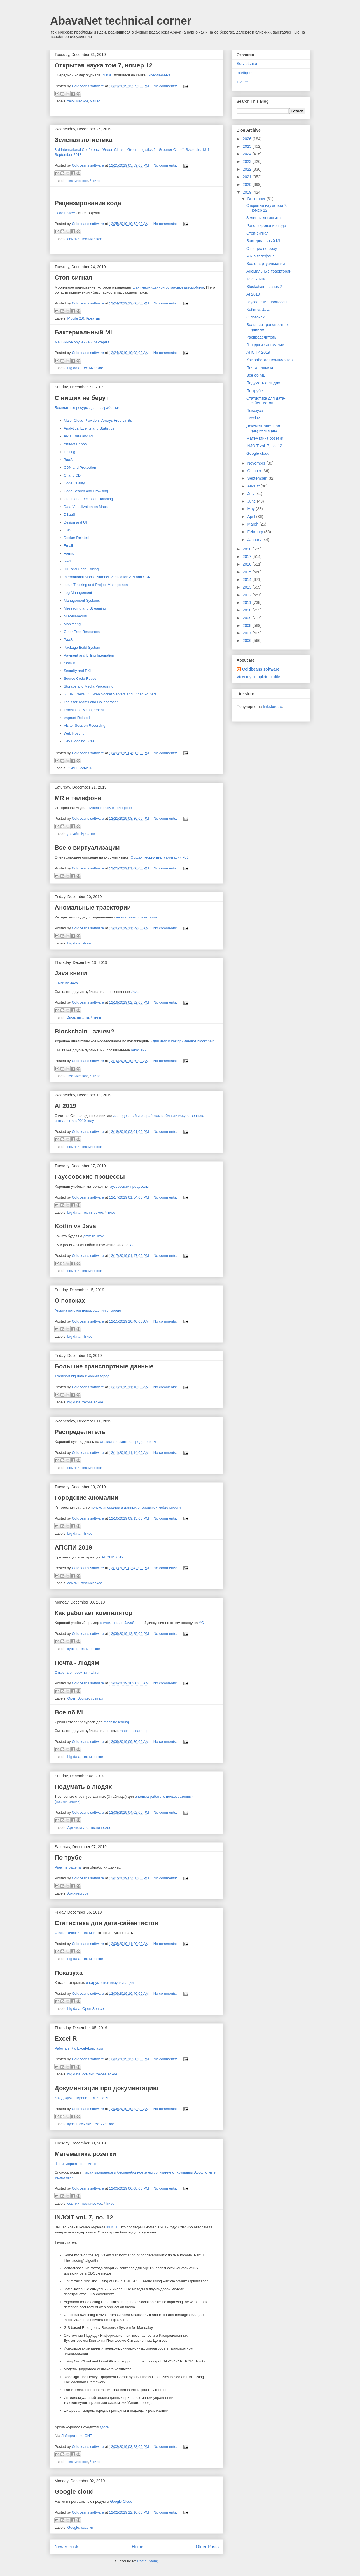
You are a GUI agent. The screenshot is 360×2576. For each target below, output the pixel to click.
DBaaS (69, 514)
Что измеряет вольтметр (75, 2164)
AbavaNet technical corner (120, 21)
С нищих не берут (82, 397)
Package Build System (82, 647)
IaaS (67, 561)
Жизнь (72, 768)
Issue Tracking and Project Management (96, 585)
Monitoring (72, 624)
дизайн (73, 833)
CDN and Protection (80, 467)
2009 (248, 618)
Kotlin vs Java (75, 1226)
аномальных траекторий (136, 917)
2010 (248, 610)
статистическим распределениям (128, 1442)
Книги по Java (66, 983)
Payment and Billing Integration (89, 655)
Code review (65, 213)
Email (68, 545)
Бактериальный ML (84, 332)
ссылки (73, 239)
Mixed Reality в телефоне (110, 808)
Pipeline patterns (68, 1867)
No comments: (165, 86)
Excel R (66, 2038)
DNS (67, 530)
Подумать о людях (83, 1786)
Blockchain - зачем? (84, 1031)
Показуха (69, 1972)
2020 (248, 184)
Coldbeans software (260, 669)
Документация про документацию (106, 2088)
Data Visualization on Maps (86, 507)
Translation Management (84, 710)
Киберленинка (158, 75)
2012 (248, 595)
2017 (248, 556)
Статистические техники (75, 1933)
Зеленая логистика (83, 139)
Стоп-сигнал (73, 277)
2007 (248, 633)
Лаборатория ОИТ (76, 2436)
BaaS (68, 460)
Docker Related (76, 538)
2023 (248, 161)
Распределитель (80, 1431)
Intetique (244, 73)
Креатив (93, 318)
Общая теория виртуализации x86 (159, 857)
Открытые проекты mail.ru (77, 1672)
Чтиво (95, 101)
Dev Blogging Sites (79, 741)
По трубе (68, 1857)
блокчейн (139, 1050)
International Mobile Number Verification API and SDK (107, 577)
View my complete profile (258, 676)
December (256, 198)
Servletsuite (247, 63)
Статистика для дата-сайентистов (106, 1922)
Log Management (78, 592)
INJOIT (107, 75)
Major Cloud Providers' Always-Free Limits (98, 420)
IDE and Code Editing (81, 569)
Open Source (78, 1698)
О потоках (70, 1300)
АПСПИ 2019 (73, 1547)
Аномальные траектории (93, 907)
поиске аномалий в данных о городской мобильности (136, 1507)
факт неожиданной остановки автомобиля (168, 287)
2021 (248, 177)
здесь (104, 2427)
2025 (248, 146)
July (251, 493)
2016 (248, 564)
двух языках (93, 1236)
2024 (248, 154)
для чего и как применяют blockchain (183, 1041)
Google (73, 2527)
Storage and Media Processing (89, 686)
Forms (69, 553)
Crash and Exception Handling (88, 499)
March (253, 524)
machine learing (116, 1722)
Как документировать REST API (81, 2098)
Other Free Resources (82, 632)
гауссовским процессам (129, 1186)
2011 (248, 602)
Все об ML (70, 1712)
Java (135, 992)
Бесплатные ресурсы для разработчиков (89, 407)
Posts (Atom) (147, 2561)
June (252, 501)
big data (73, 368)
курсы (72, 1649)
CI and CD (72, 475)
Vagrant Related (77, 718)
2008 (248, 625)
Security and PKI (77, 671)
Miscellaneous (75, 616)
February (255, 531)
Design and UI (75, 522)
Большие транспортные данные (104, 1366)
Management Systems (82, 600)
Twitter (242, 82)
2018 (248, 549)
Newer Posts (67, 2546)
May (251, 509)
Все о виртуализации (87, 847)
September (257, 478)
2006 (248, 640)
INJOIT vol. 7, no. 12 (84, 2217)
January (254, 539)
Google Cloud (121, 2501)
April (251, 516)
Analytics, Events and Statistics (89, 428)
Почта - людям (77, 1662)
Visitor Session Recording (85, 725)
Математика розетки (85, 2153)
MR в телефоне (78, 797)
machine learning (134, 1731)
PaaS (68, 639)
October (254, 470)
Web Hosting (74, 733)
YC (131, 1245)
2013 (248, 587)
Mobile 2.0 (75, 318)
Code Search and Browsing (86, 491)
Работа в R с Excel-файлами (79, 2048)
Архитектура (77, 1827)
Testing (69, 452)
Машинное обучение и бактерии (82, 342)
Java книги (71, 973)
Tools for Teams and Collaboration (91, 702)
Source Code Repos (80, 678)
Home (138, 2546)
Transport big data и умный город (82, 1376)
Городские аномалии (86, 1497)
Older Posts (207, 2546)
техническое (77, 101)
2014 (248, 579)
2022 (248, 169)
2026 (248, 139)
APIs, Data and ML (79, 436)
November (256, 463)
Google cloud (74, 2491)
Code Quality (74, 483)
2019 (248, 192)
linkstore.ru (272, 706)
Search (69, 663)
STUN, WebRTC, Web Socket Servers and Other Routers (110, 694)
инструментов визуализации (110, 1982)
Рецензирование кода (88, 203)
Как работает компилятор (93, 1612)
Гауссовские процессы (90, 1176)
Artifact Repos (75, 444)
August (253, 486)
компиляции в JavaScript (121, 1623)
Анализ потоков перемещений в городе (88, 1310)
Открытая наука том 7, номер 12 (104, 65)
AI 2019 (65, 1105)
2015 (248, 572)
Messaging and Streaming (85, 608)
